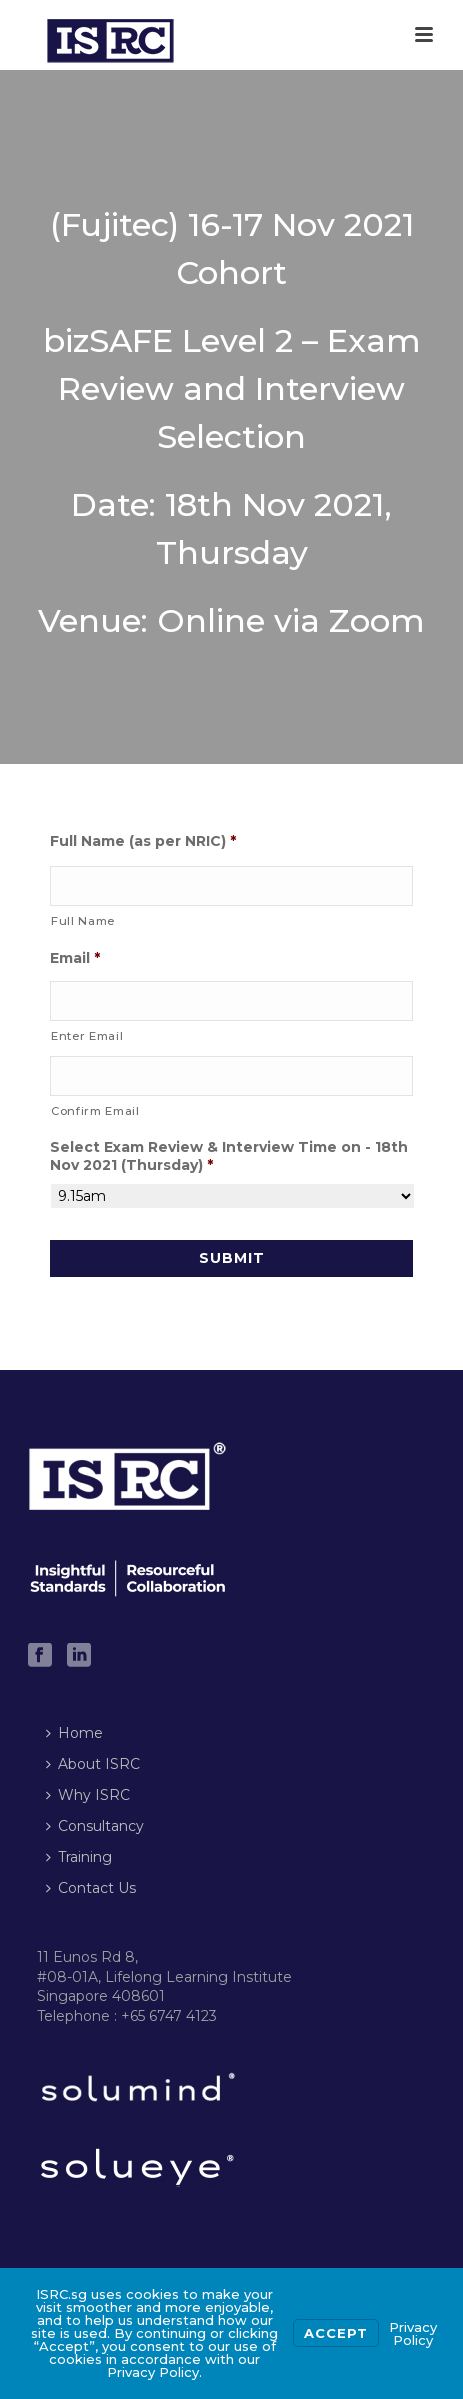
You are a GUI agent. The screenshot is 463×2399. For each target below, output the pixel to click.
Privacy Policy (413, 2333)
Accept (336, 2333)
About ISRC (93, 1764)
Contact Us (91, 1888)
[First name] (231, 886)
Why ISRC (88, 1795)
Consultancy (95, 1826)
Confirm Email (95, 1111)
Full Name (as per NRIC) (143, 841)
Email (75, 958)
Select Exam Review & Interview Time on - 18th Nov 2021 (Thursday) (229, 1156)
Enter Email (87, 1036)
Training (79, 1857)
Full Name (83, 921)
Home (74, 1733)
